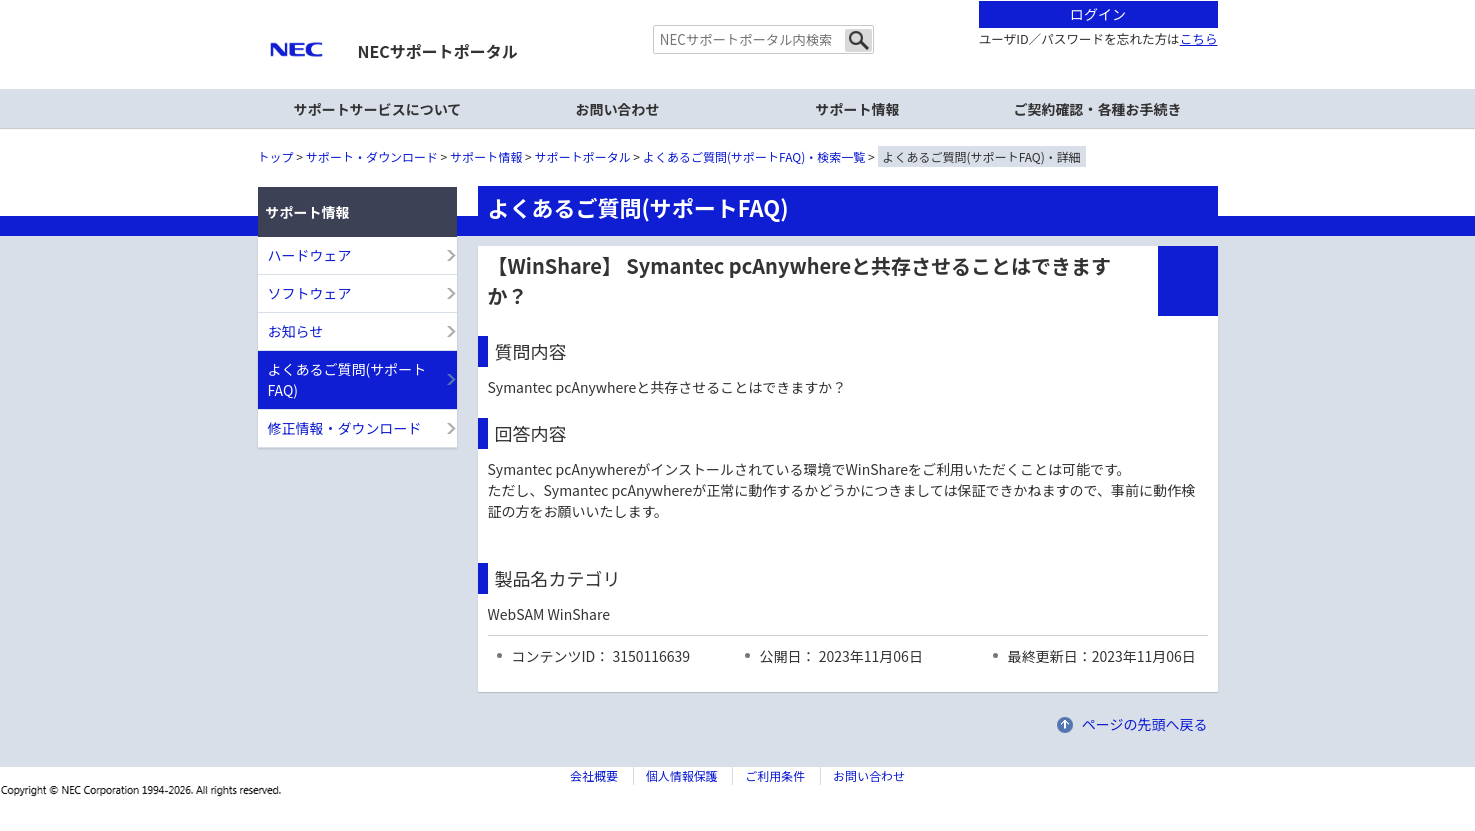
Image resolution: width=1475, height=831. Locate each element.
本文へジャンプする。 (738, 1)
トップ (276, 156)
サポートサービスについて (378, 109)
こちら (1199, 38)
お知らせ (296, 331)
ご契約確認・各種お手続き (1098, 109)
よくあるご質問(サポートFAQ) (347, 379)
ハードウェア (310, 255)
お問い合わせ (618, 109)
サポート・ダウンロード (372, 156)
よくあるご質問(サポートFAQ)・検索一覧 (754, 156)
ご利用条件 (775, 775)
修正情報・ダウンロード (345, 428)
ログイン (1098, 14)
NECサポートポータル (438, 51)
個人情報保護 (682, 775)
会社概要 (594, 775)
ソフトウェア (310, 293)
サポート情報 (486, 156)
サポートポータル (583, 156)
